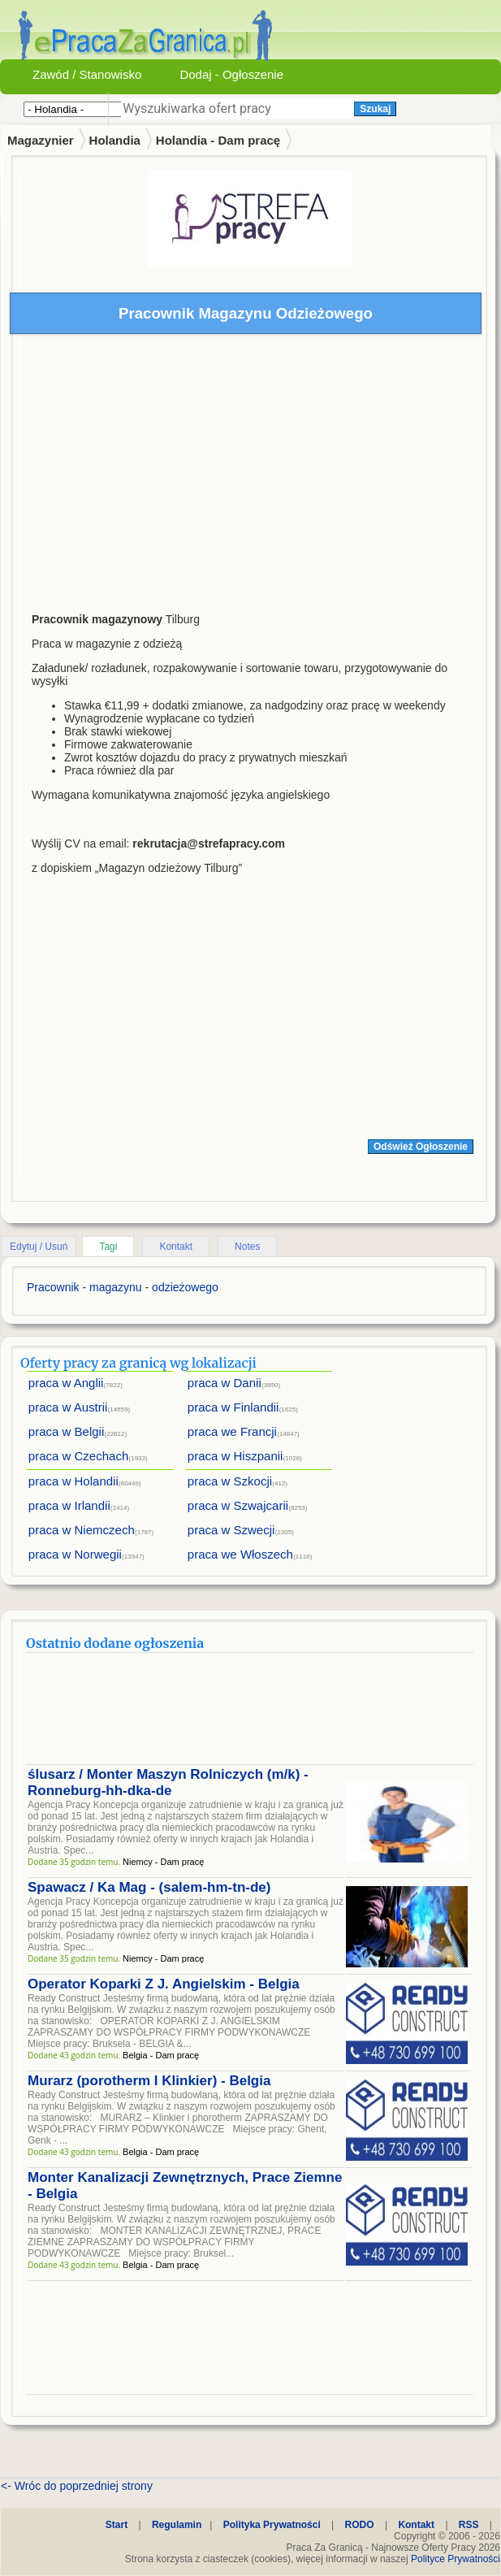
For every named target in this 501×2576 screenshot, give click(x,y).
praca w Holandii (73, 1481)
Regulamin (176, 2524)
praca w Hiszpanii (235, 1456)
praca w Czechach (78, 1456)
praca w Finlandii (233, 1407)
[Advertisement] (249, 469)
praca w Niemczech (81, 1530)
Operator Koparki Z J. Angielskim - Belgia (164, 1984)
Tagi (108, 1246)
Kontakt (175, 1246)
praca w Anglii (66, 1383)
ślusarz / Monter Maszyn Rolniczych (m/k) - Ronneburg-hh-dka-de (168, 1782)
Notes (247, 1246)
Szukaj (375, 109)
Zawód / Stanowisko (86, 74)
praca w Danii (224, 1383)
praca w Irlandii (69, 1505)
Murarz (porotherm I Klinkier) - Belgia (149, 2080)
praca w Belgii (66, 1431)
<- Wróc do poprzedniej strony (77, 2485)
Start (116, 2524)
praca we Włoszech (240, 1554)
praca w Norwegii (75, 1554)
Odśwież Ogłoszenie (421, 1146)
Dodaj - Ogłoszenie (231, 74)
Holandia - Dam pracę (218, 140)
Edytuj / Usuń (38, 1246)
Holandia (114, 140)
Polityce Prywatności (455, 2559)
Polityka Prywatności (272, 2524)
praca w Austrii (68, 1407)
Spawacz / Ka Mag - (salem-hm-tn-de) (149, 1887)
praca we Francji (232, 1431)
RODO (359, 2524)
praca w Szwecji (231, 1530)
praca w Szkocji (230, 1481)
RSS (469, 2524)
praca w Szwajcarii (238, 1505)
